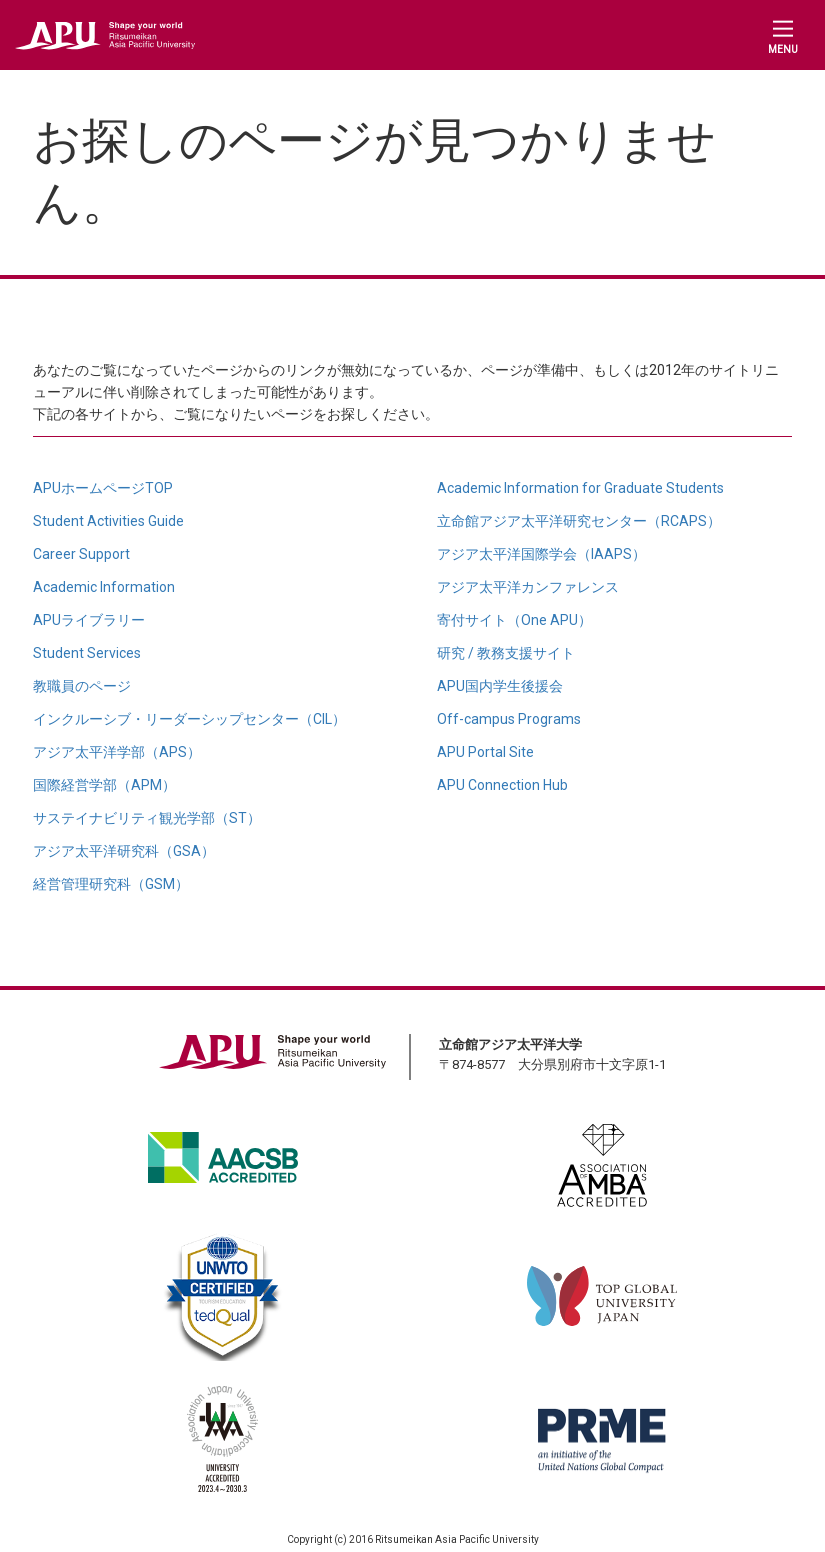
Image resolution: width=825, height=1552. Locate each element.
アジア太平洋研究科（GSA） (124, 851)
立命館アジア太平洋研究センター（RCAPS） (579, 521)
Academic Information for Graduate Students (580, 488)
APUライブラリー (89, 620)
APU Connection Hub (502, 785)
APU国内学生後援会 (500, 686)
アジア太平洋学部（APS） (117, 752)
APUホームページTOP (103, 488)
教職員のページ (82, 686)
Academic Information (104, 587)
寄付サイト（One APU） (514, 620)
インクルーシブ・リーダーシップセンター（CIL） (189, 719)
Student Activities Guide (108, 521)
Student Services (87, 653)
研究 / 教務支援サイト (506, 653)
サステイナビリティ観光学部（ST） (147, 818)
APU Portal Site (485, 752)
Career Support (81, 554)
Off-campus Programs (509, 719)
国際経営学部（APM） (104, 785)
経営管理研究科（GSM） (111, 884)
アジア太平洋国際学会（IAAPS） (541, 554)
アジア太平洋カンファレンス (528, 587)
